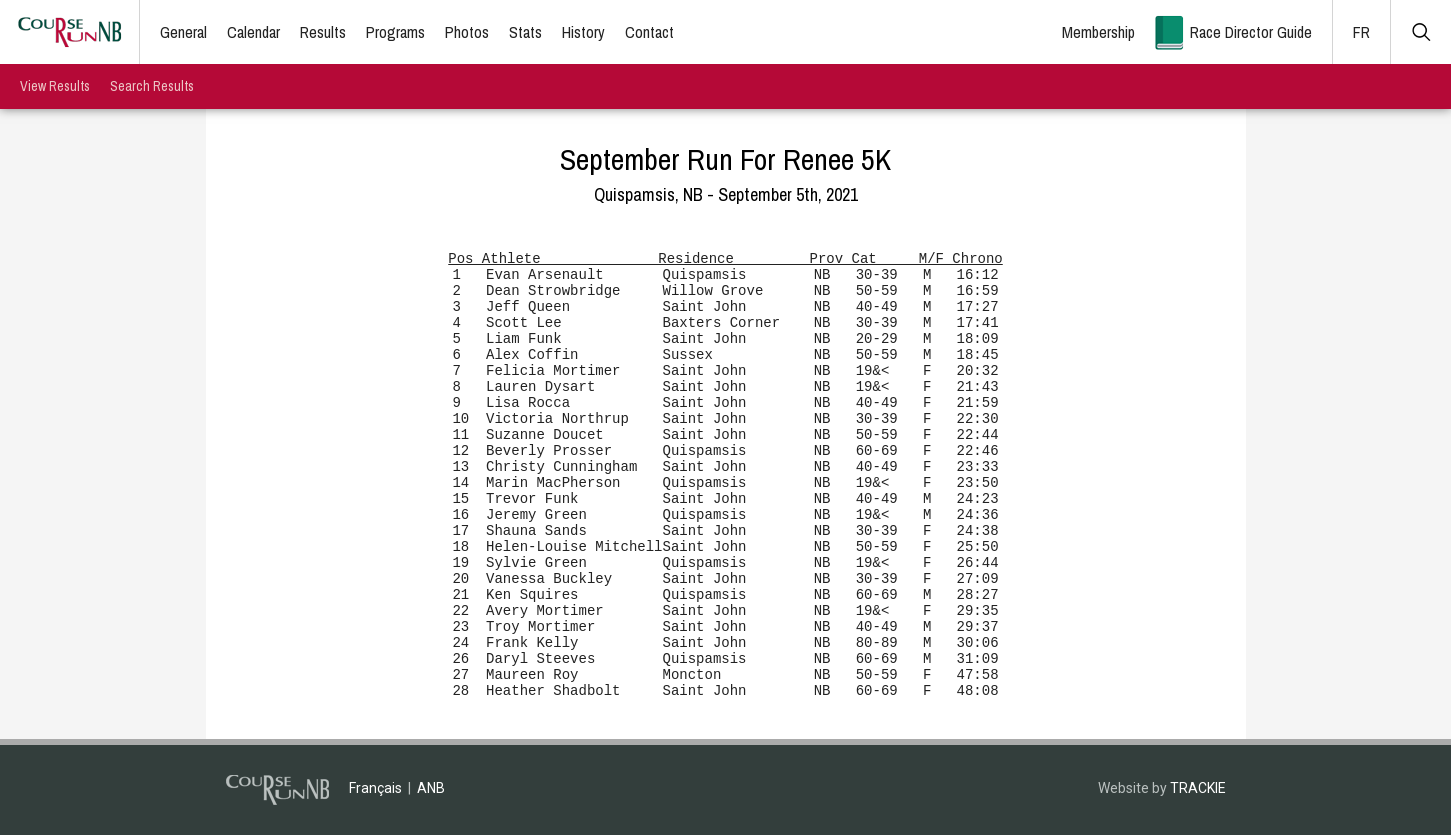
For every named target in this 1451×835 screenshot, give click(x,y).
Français (375, 788)
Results (323, 32)
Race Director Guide (1251, 32)
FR (1361, 32)
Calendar (253, 32)
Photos (467, 32)
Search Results (152, 86)
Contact (649, 32)
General (183, 32)
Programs (395, 32)
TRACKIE (1198, 788)
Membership (1098, 32)
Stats (525, 32)
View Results (55, 86)
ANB (431, 788)
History (583, 32)
